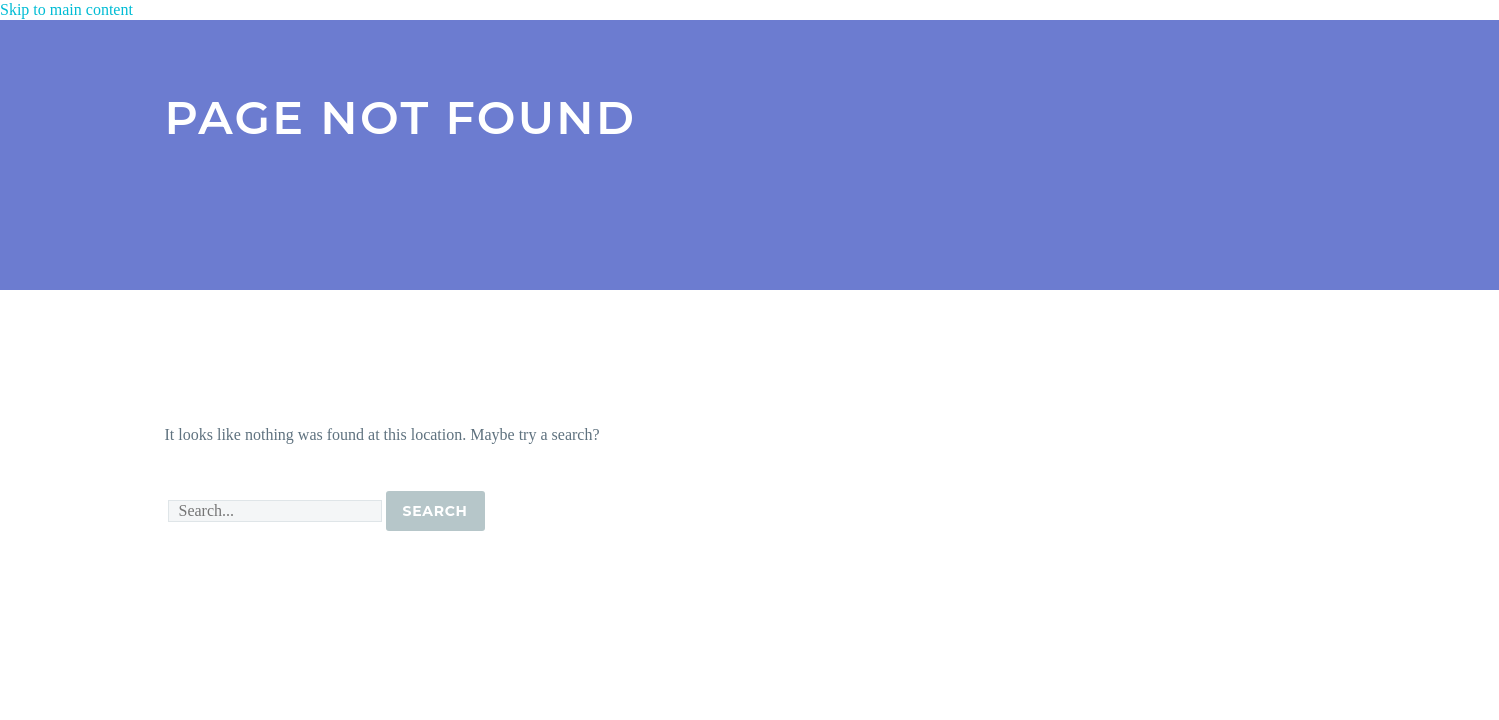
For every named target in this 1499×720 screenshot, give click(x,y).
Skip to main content (66, 9)
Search (435, 511)
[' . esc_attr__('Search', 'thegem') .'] (275, 511)
